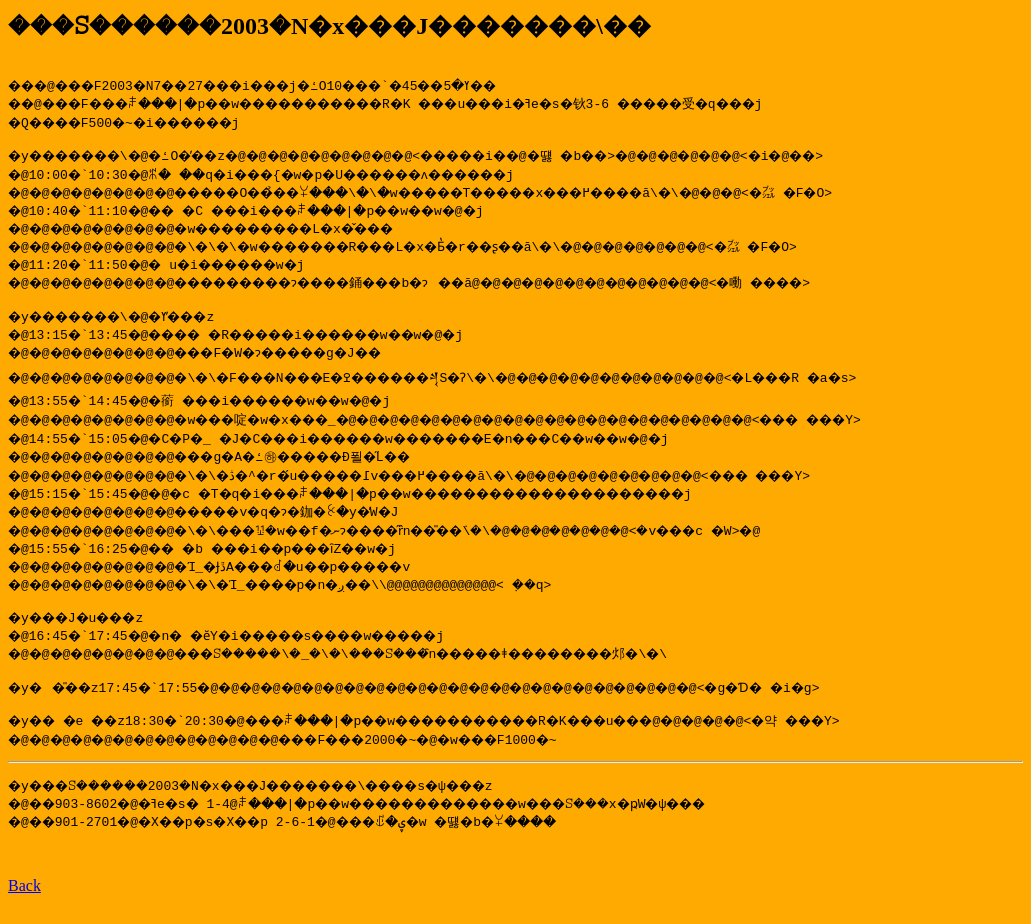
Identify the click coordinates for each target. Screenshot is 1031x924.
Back (24, 906)
